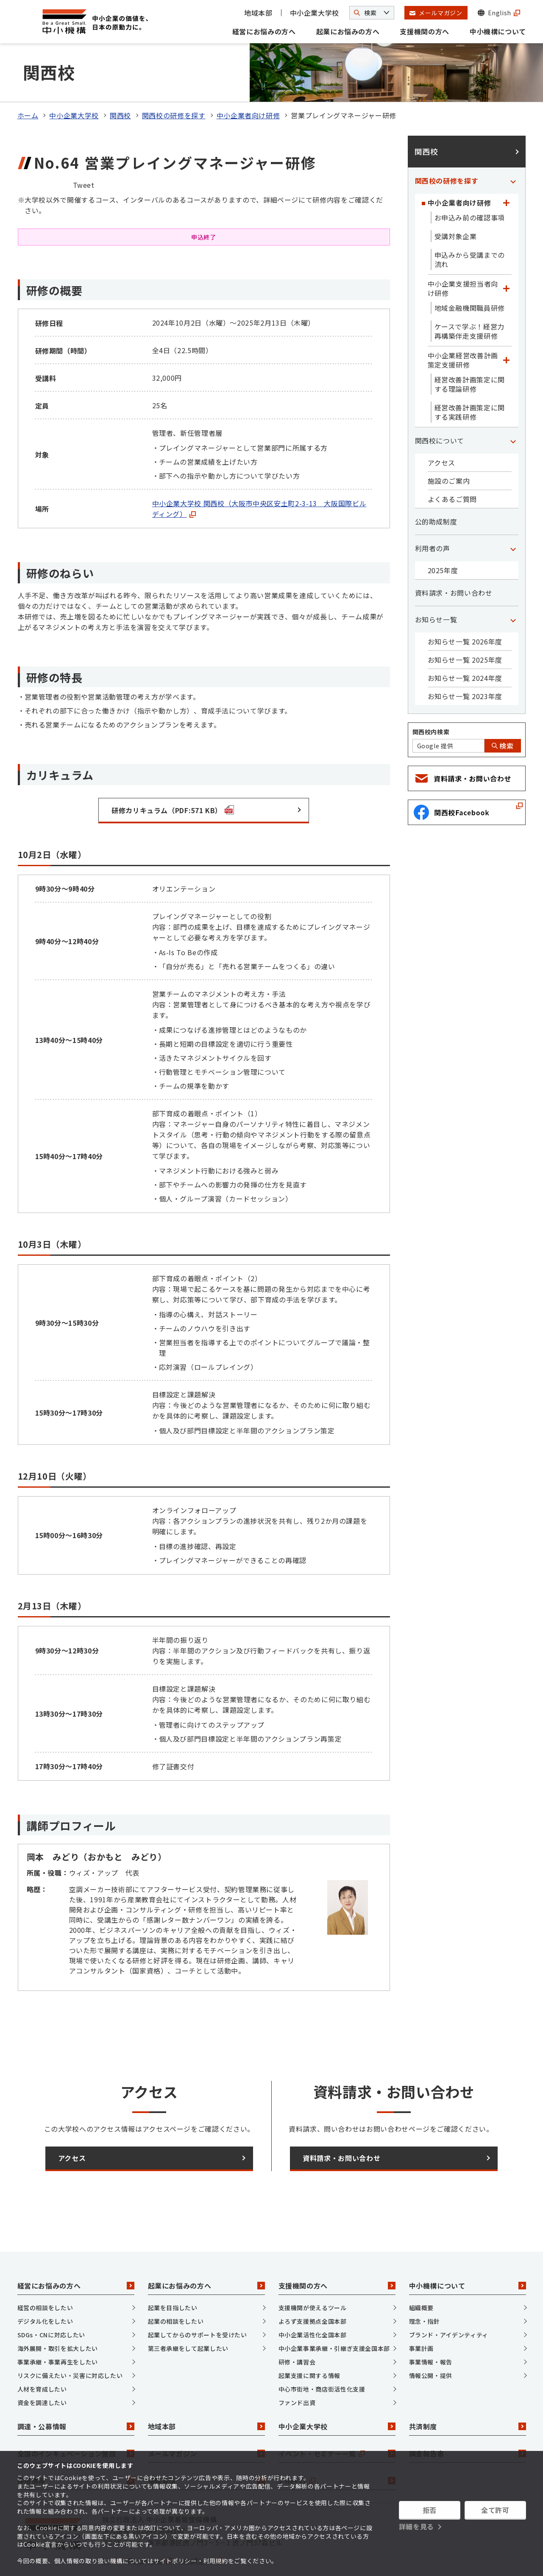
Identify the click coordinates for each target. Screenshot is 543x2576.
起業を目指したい (173, 2272)
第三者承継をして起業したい (188, 2313)
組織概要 (421, 2272)
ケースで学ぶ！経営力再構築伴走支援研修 (469, 296)
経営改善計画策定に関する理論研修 (469, 349)
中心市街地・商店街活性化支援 (321, 2354)
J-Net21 (336, 2446)
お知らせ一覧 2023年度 (465, 661)
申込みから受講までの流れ (469, 224)
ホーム (28, 80)
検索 (503, 711)
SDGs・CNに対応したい (51, 2299)
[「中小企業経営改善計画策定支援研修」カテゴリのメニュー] (506, 325)
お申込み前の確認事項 (469, 183)
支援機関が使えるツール (312, 2272)
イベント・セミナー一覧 (336, 2419)
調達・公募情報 (75, 2391)
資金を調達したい (42, 2367)
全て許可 (495, 2510)
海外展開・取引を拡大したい (57, 2313)
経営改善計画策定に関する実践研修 (469, 377)
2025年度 (443, 535)
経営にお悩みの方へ (264, 31)
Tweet (84, 150)
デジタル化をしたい (45, 2286)
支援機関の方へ (424, 31)
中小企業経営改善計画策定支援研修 (463, 325)
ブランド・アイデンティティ (448, 2299)
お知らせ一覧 (436, 585)
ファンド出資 (297, 2367)
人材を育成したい (42, 2354)
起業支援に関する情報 (309, 2340)
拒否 (430, 2510)
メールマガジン (206, 2419)
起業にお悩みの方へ (348, 31)
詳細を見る (416, 2526)
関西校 (120, 80)
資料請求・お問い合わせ (454, 558)
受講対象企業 (455, 201)
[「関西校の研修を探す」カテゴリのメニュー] (513, 146)
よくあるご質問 (452, 464)
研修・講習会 (297, 2326)
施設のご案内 (449, 446)
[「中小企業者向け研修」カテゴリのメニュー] (506, 168)
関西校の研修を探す (174, 80)
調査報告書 (467, 2419)
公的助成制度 (436, 487)
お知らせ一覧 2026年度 (465, 607)
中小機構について (498, 31)
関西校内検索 (431, 697)
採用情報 (75, 2446)
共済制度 (467, 2391)
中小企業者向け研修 (248, 80)
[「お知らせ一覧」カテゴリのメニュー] (513, 585)
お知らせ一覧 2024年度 (465, 643)
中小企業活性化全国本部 (312, 2299)
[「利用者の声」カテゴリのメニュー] (513, 513)
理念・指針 (424, 2286)
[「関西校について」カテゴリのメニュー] (513, 406)
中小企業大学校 (314, 12)
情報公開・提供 (430, 2340)
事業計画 (421, 2313)
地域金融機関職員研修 (469, 273)
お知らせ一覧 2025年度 (465, 625)
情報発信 (206, 2446)
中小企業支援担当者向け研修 (463, 253)
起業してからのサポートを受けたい (197, 2299)
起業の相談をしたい (176, 2286)
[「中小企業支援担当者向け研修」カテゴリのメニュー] (506, 253)
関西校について (439, 406)
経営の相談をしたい (45, 2272)
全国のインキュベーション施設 (75, 2419)
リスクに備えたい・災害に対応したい (70, 2340)
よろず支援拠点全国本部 (312, 2286)
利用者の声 (432, 513)
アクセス (442, 428)
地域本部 (258, 12)
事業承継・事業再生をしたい (57, 2326)
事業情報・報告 (430, 2326)
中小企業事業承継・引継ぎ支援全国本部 (334, 2313)
